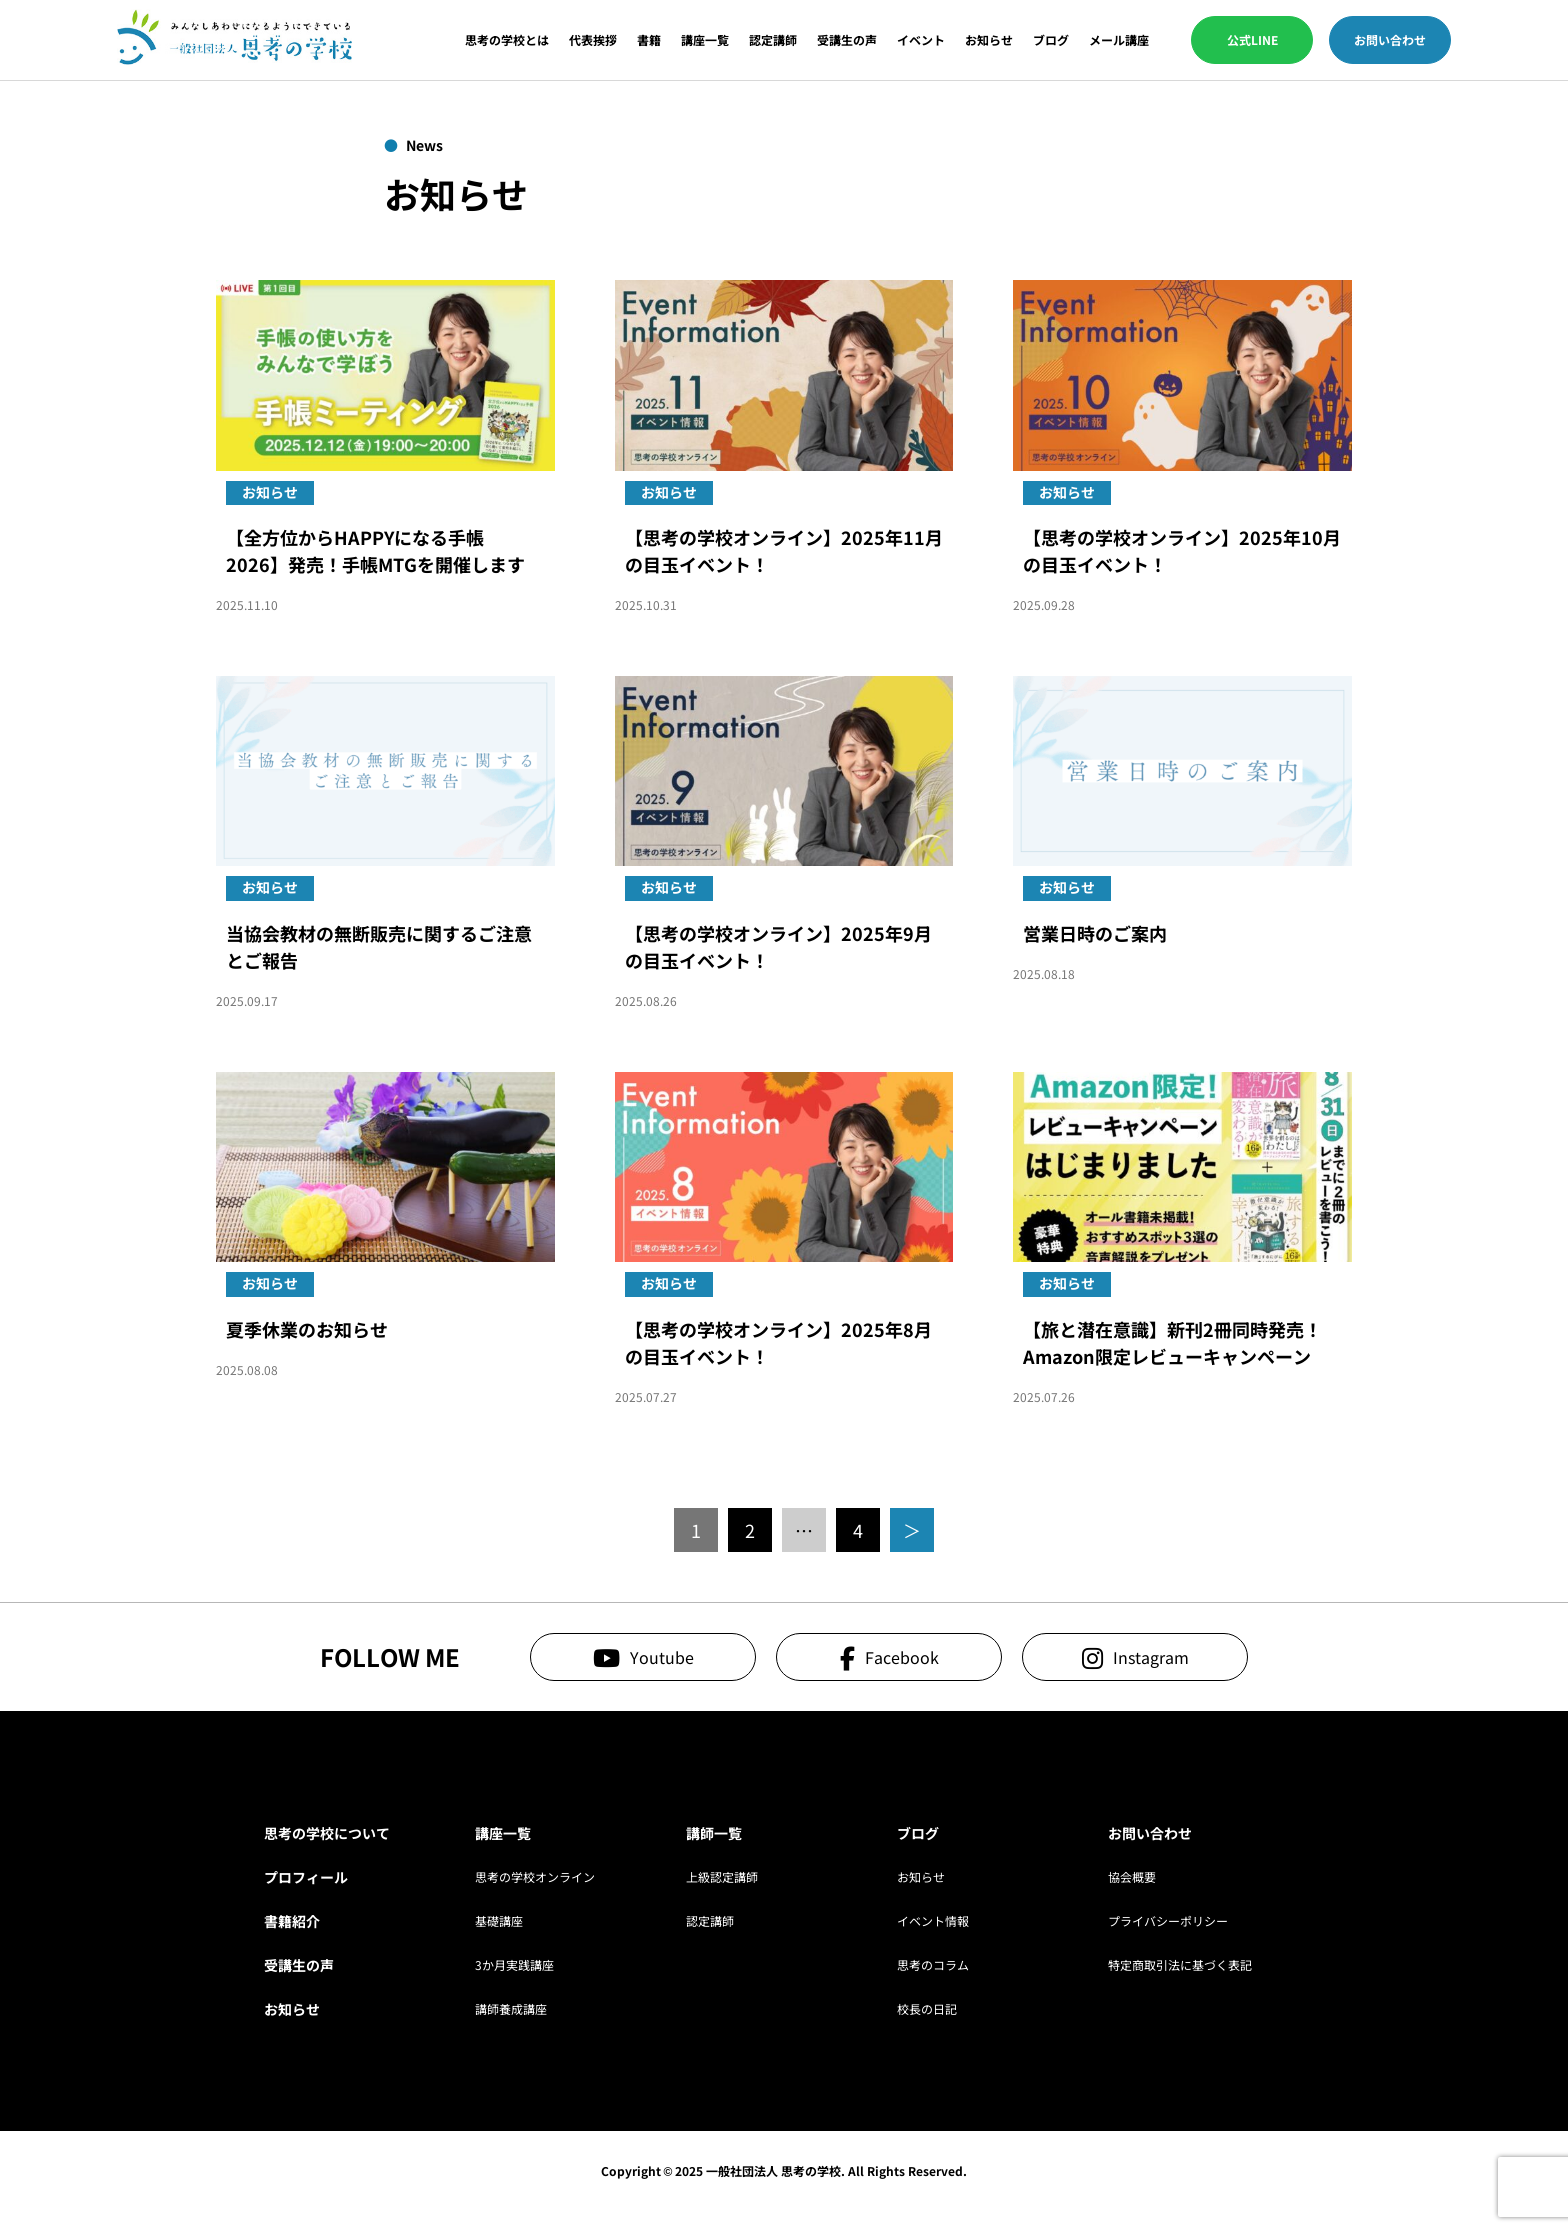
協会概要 (1132, 1876)
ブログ (1051, 40)
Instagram (1151, 1657)
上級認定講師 (722, 1876)
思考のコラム (933, 1964)
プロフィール (306, 1877)
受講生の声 (847, 40)
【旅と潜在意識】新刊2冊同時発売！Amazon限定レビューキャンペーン (1172, 1342)
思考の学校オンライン (535, 1876)
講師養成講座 (511, 2008)
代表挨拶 (593, 40)
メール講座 (1119, 40)
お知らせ (989, 40)
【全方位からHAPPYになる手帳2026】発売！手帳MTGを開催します (375, 550)
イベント (921, 40)
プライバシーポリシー (1168, 1920)
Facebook (902, 1657)
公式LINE (1252, 39)
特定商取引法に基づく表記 (1180, 1964)
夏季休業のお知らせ (307, 1329)
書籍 (649, 40)
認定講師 (773, 40)
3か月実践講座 (514, 1964)
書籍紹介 (292, 1921)
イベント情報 (933, 1920)
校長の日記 (927, 2008)
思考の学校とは (507, 40)
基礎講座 (499, 1920)
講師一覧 (714, 1833)
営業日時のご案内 (1095, 933)
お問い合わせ (1390, 39)
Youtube (662, 1657)
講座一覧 (705, 40)
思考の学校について (327, 1833)
